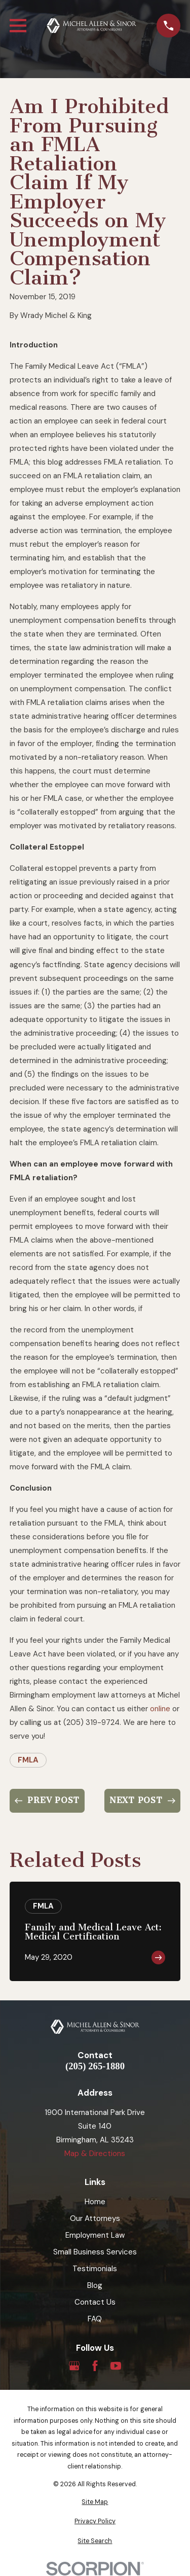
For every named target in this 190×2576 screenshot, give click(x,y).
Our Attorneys (95, 2218)
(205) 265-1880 (95, 2066)
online (160, 1709)
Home (95, 2202)
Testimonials (94, 2269)
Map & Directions (94, 2153)
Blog (94, 2285)
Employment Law (95, 2235)
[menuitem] (95, 2502)
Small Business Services (95, 2252)
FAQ (95, 2319)
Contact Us (95, 2302)
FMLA (28, 1760)
